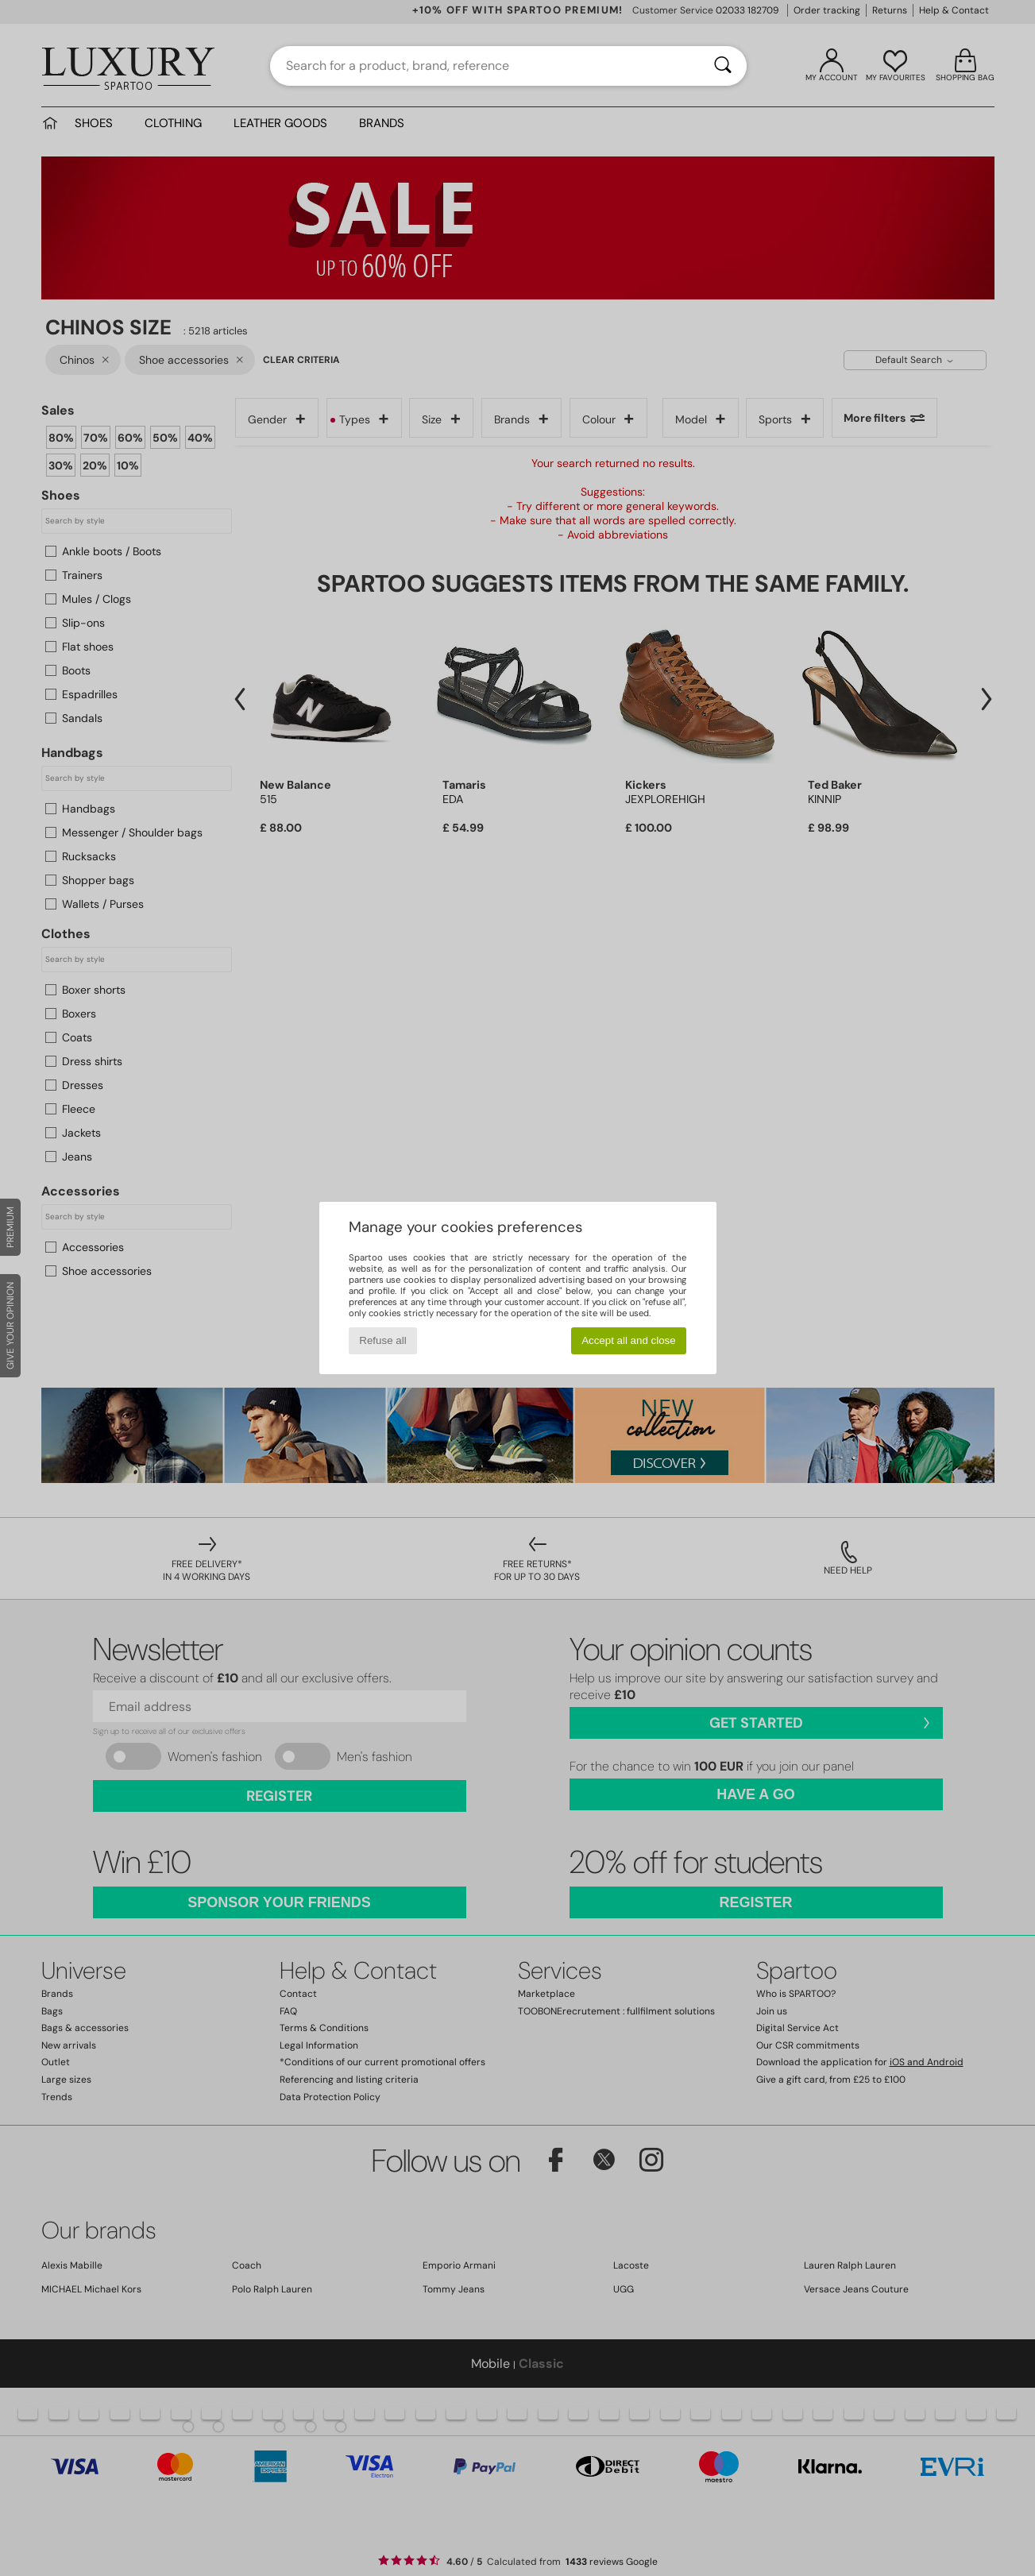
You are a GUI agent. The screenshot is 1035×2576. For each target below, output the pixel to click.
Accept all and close (628, 1340)
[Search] (723, 66)
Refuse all (382, 1340)
